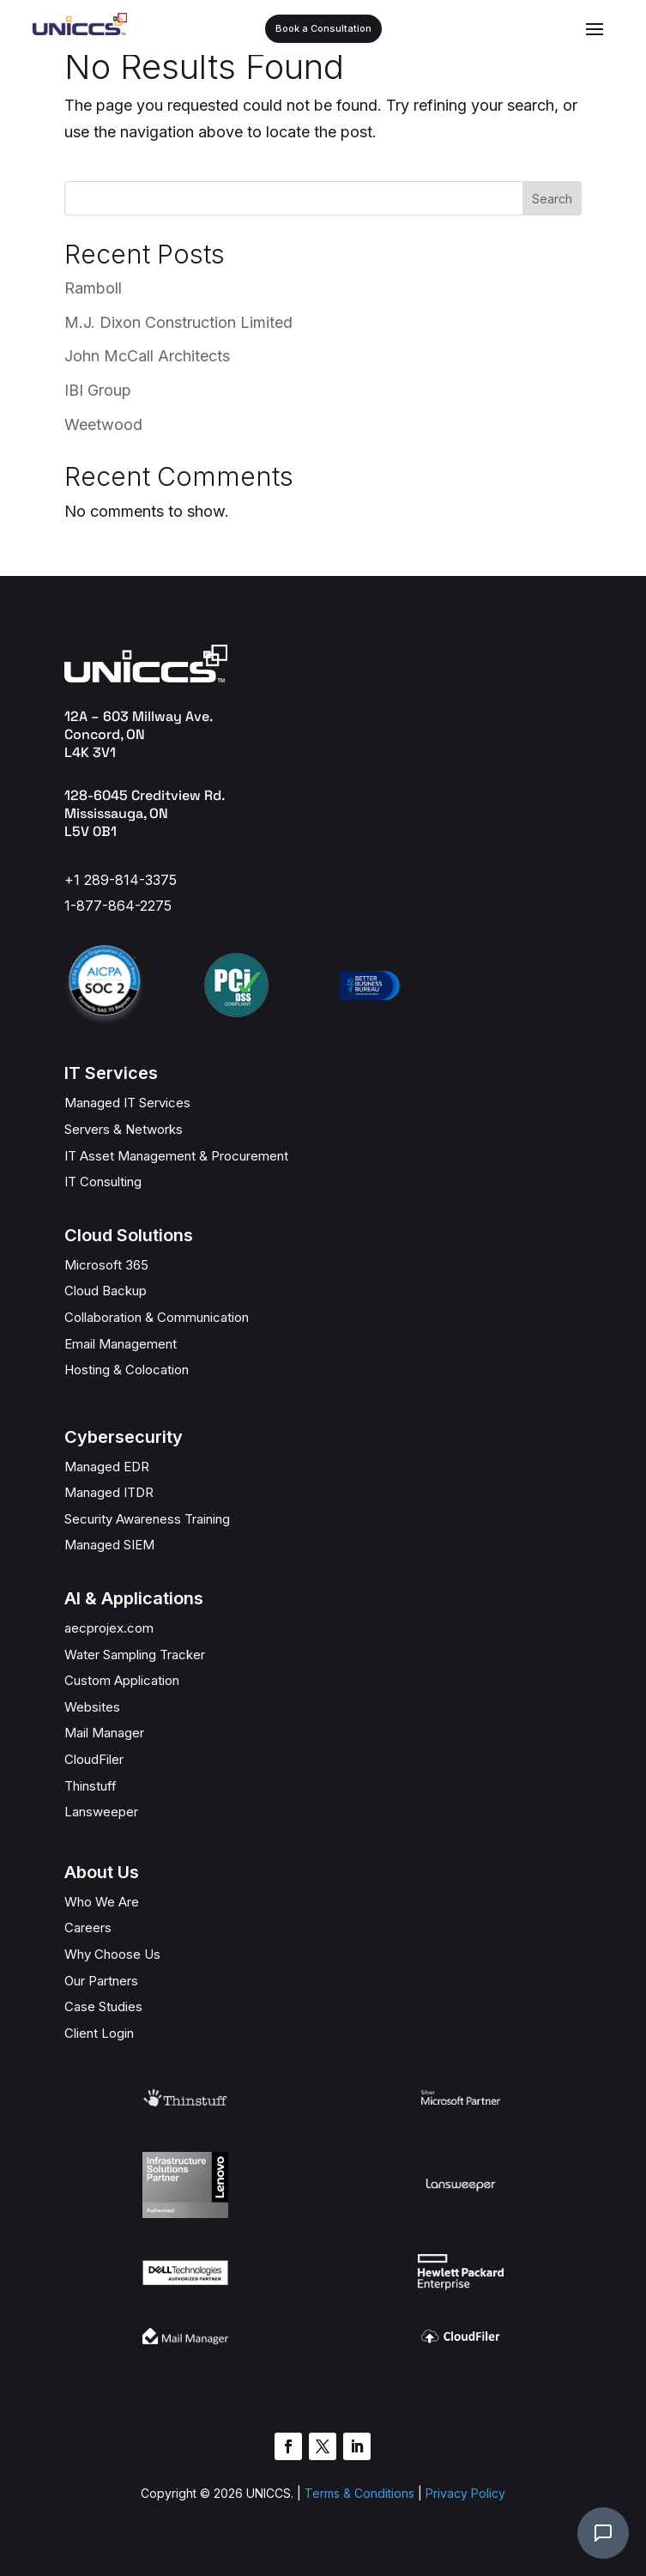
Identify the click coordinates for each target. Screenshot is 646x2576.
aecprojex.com (109, 1628)
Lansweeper (101, 1811)
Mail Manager (104, 1732)
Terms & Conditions (357, 2493)
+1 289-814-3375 (120, 879)
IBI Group (97, 390)
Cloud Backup (105, 1290)
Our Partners (101, 1981)
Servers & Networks (123, 1129)
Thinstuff (90, 1786)
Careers (88, 1927)
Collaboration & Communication (156, 1317)
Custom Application (121, 1680)
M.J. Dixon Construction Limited (178, 322)
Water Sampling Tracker (134, 1654)
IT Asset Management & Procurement (176, 1156)
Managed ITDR (109, 1492)
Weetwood (103, 424)
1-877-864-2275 (118, 905)
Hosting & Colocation (126, 1369)
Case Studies (103, 2006)
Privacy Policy (465, 2493)
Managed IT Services (127, 1102)
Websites (92, 1707)
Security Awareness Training (147, 1519)
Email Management (120, 1344)
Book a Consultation (323, 28)
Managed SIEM (109, 1545)
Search (552, 198)
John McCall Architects (147, 356)
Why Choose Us (112, 1954)
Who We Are (101, 1902)
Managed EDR (106, 1466)
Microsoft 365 (106, 1265)
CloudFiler (94, 1759)
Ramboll (93, 288)
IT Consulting (103, 1181)
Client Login (99, 2033)
